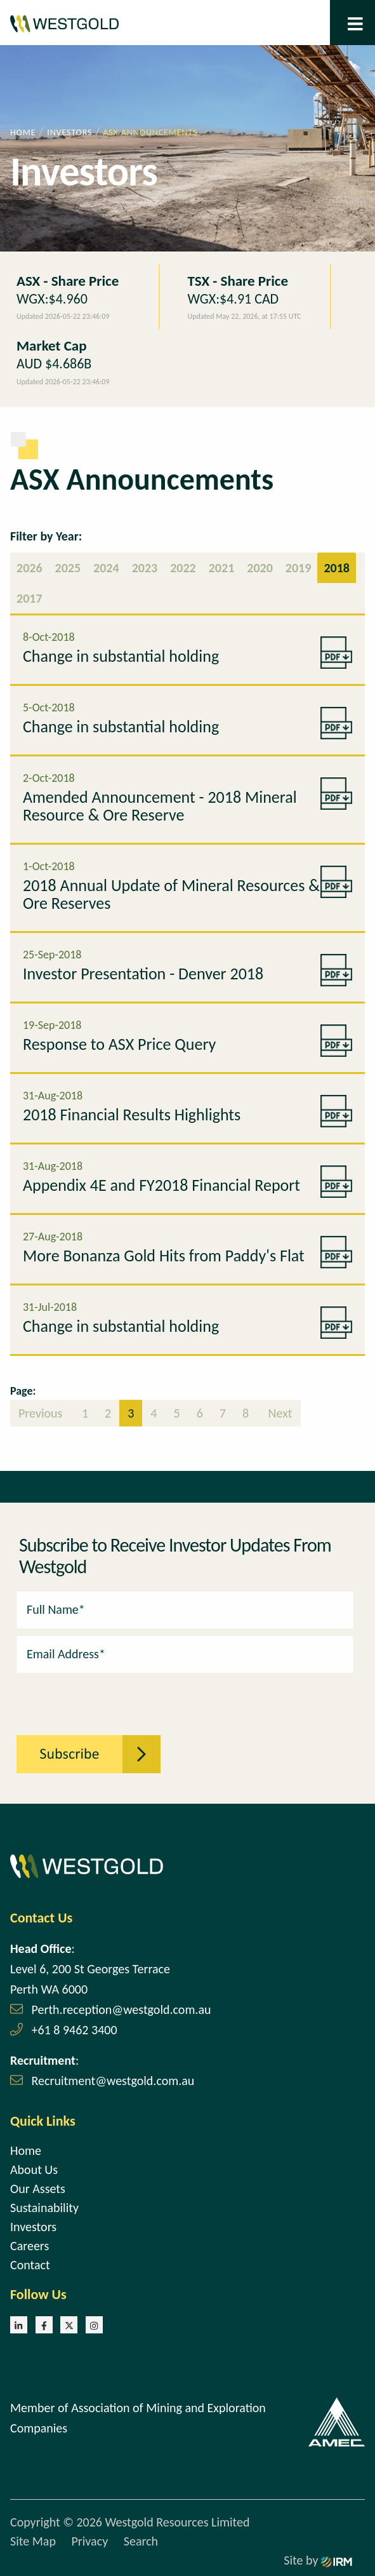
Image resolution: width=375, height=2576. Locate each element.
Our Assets (37, 2188)
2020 (260, 567)
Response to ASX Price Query (119, 1044)
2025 (68, 567)
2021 (222, 567)
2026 (29, 567)
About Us (34, 2169)
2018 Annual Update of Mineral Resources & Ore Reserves (171, 894)
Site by (318, 2560)
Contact (30, 2264)
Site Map (33, 2541)
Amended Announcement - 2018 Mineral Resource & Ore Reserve (160, 806)
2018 (337, 567)
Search (141, 2541)
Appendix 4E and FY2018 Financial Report (161, 1185)
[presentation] (85, 1697)
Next (279, 1413)
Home (25, 2150)
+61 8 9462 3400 (74, 2029)
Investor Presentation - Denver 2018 (143, 973)
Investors (33, 2226)
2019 (299, 567)
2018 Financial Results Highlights (131, 1114)
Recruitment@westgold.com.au (113, 2080)
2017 (29, 598)
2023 (145, 567)
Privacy (89, 2541)
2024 (106, 567)
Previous (41, 1413)
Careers (29, 2245)
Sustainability (44, 2207)
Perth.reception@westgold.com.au (121, 2009)
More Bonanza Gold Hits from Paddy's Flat (164, 1255)
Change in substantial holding (121, 656)
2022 (183, 567)
